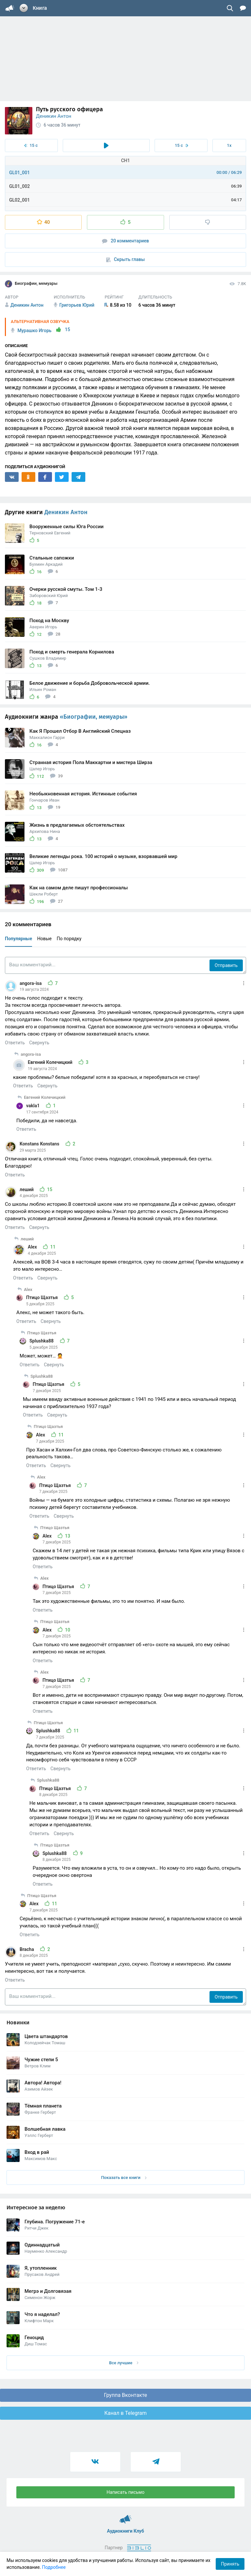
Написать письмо (125, 2492)
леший (27, 1189)
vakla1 (33, 1105)
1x (229, 145)
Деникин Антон (53, 116)
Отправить (226, 965)
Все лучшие (124, 2362)
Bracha (27, 1949)
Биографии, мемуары (31, 283)
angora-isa (31, 983)
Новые (44, 938)
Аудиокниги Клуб (126, 2516)
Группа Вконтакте (125, 2395)
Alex (33, 1247)
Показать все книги (123, 2177)
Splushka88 (42, 1340)
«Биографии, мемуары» (93, 716)
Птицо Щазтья (42, 1297)
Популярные (18, 938)
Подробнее (54, 2567)
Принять (230, 2564)
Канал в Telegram (125, 2413)
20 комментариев (125, 241)
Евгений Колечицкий (51, 1062)
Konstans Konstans (40, 1143)
